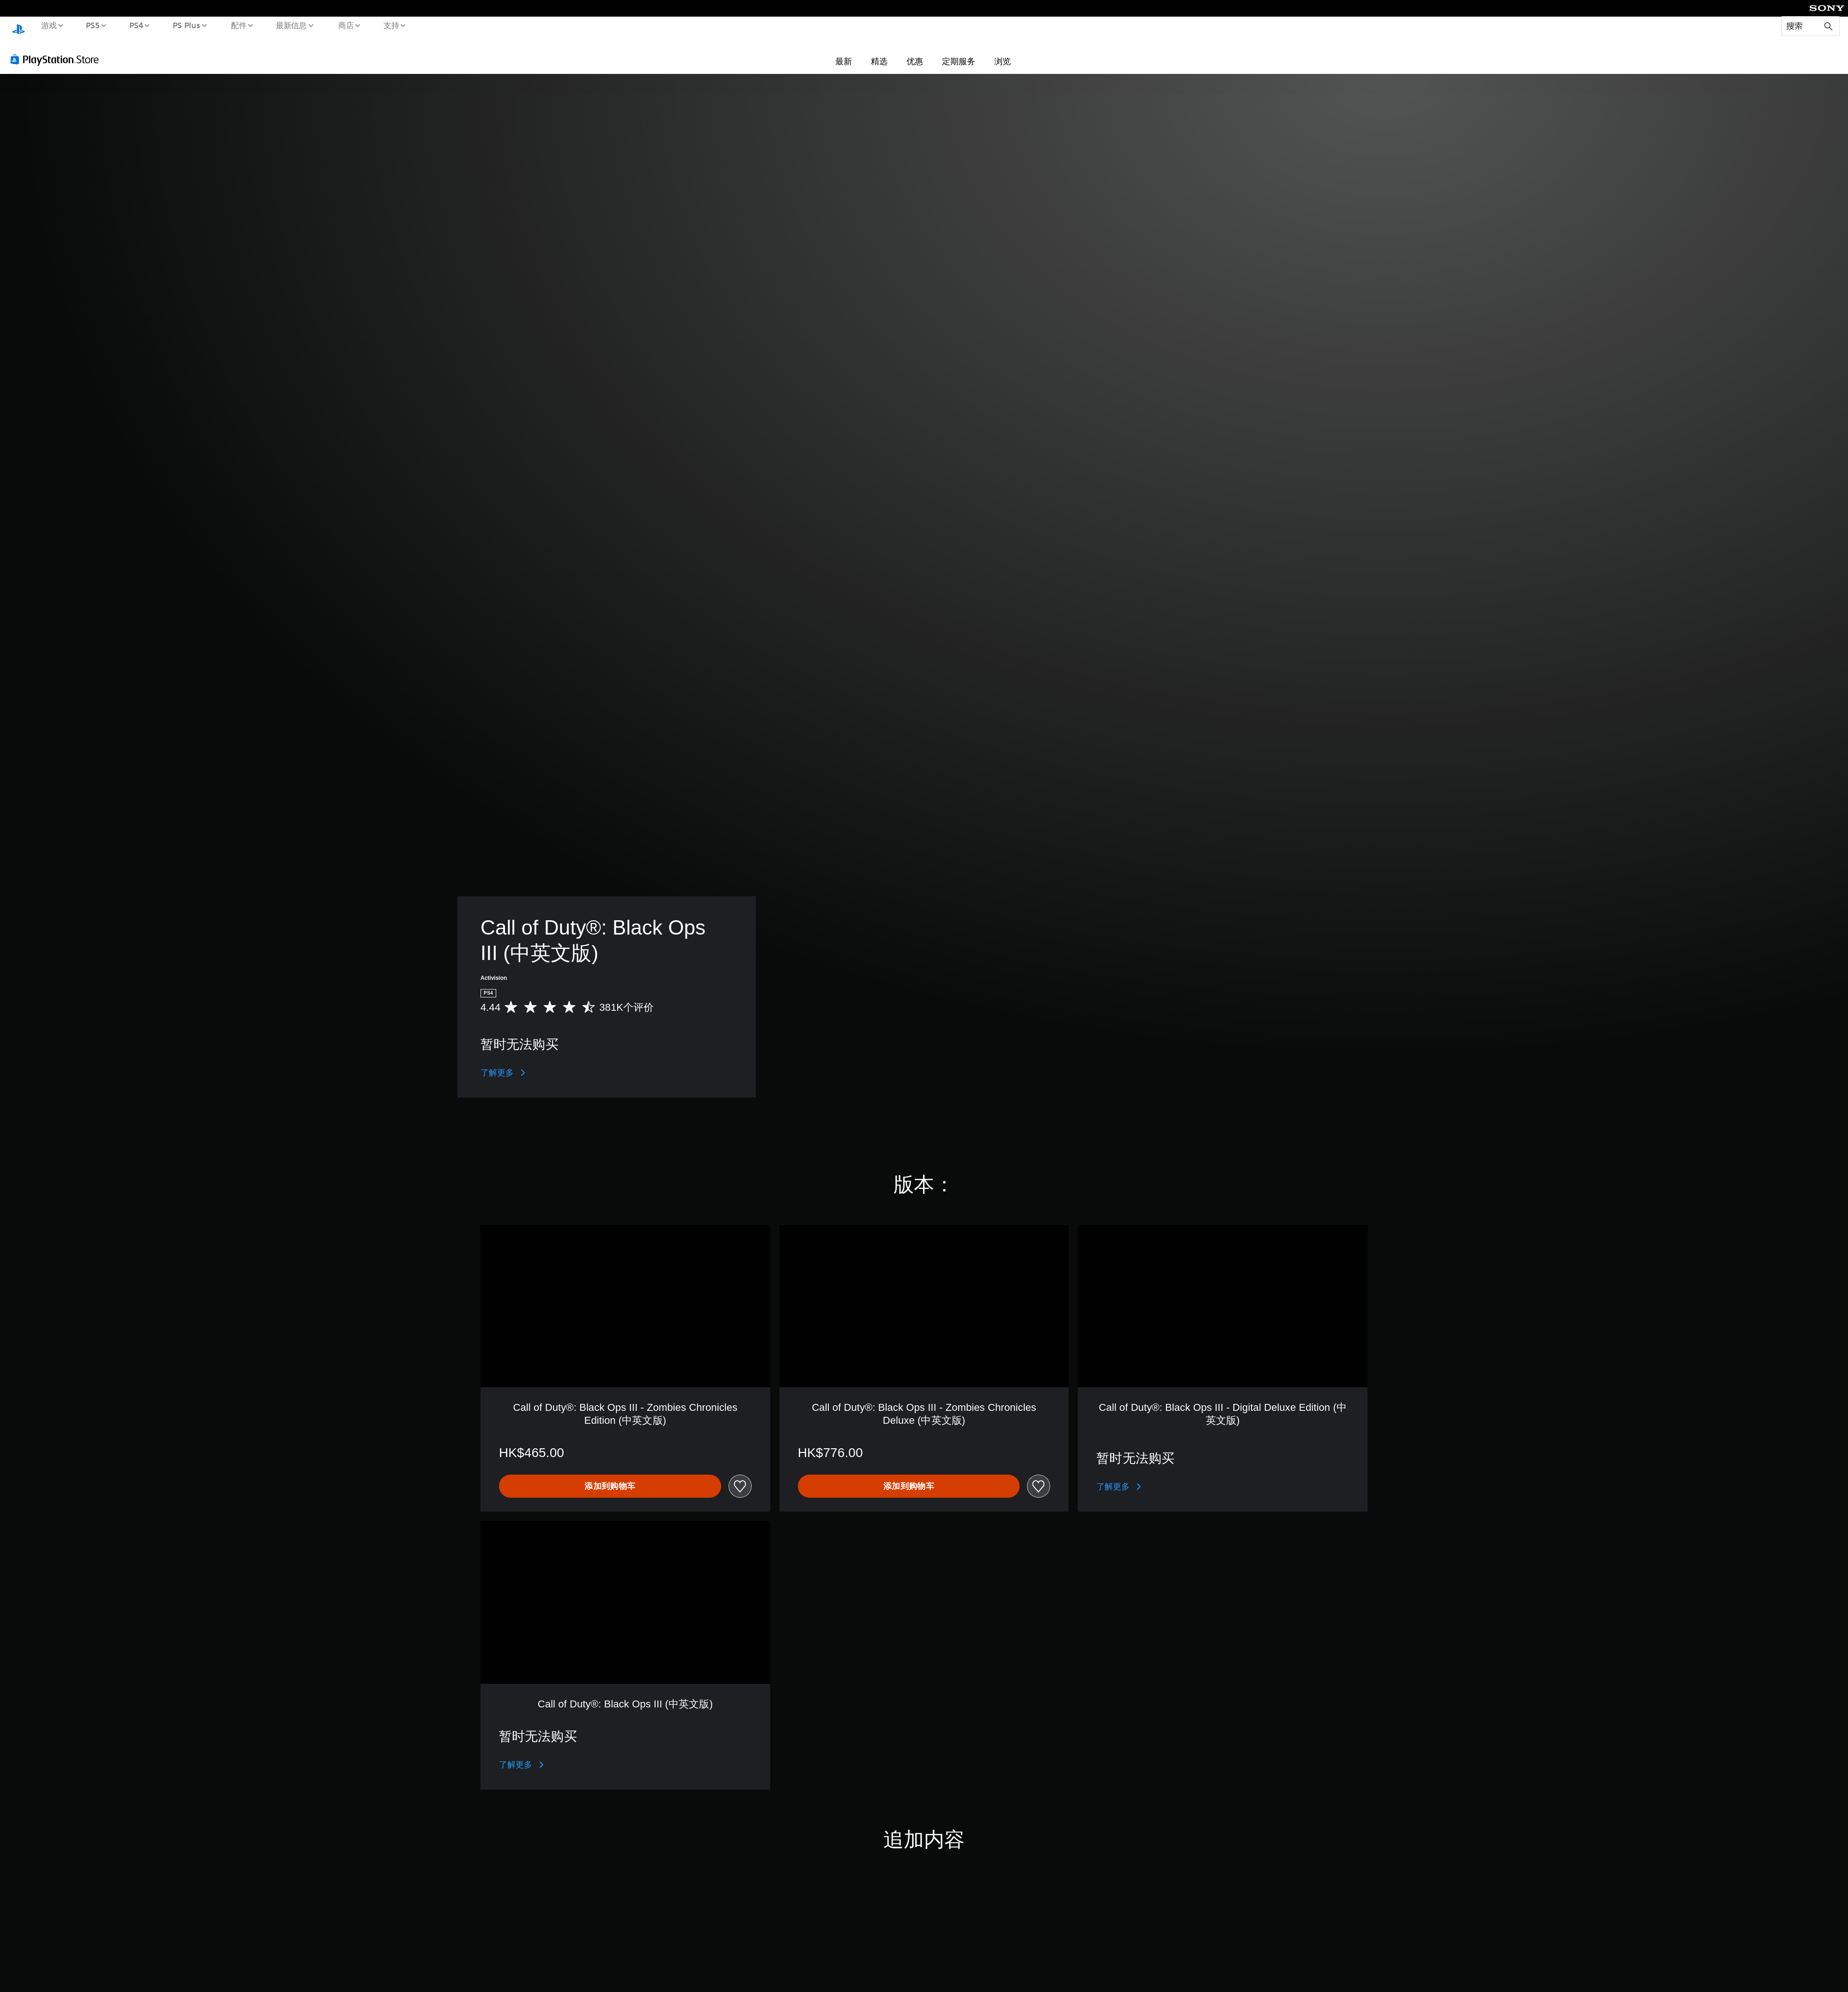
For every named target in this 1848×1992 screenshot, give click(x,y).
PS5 (93, 25)
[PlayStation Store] (57, 50)
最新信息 (291, 25)
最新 (843, 52)
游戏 (48, 25)
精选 (879, 52)
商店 (346, 25)
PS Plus (186, 25)
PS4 (136, 25)
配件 (238, 25)
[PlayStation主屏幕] (18, 26)
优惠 (914, 52)
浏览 (1002, 52)
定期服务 (958, 52)
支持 (391, 25)
